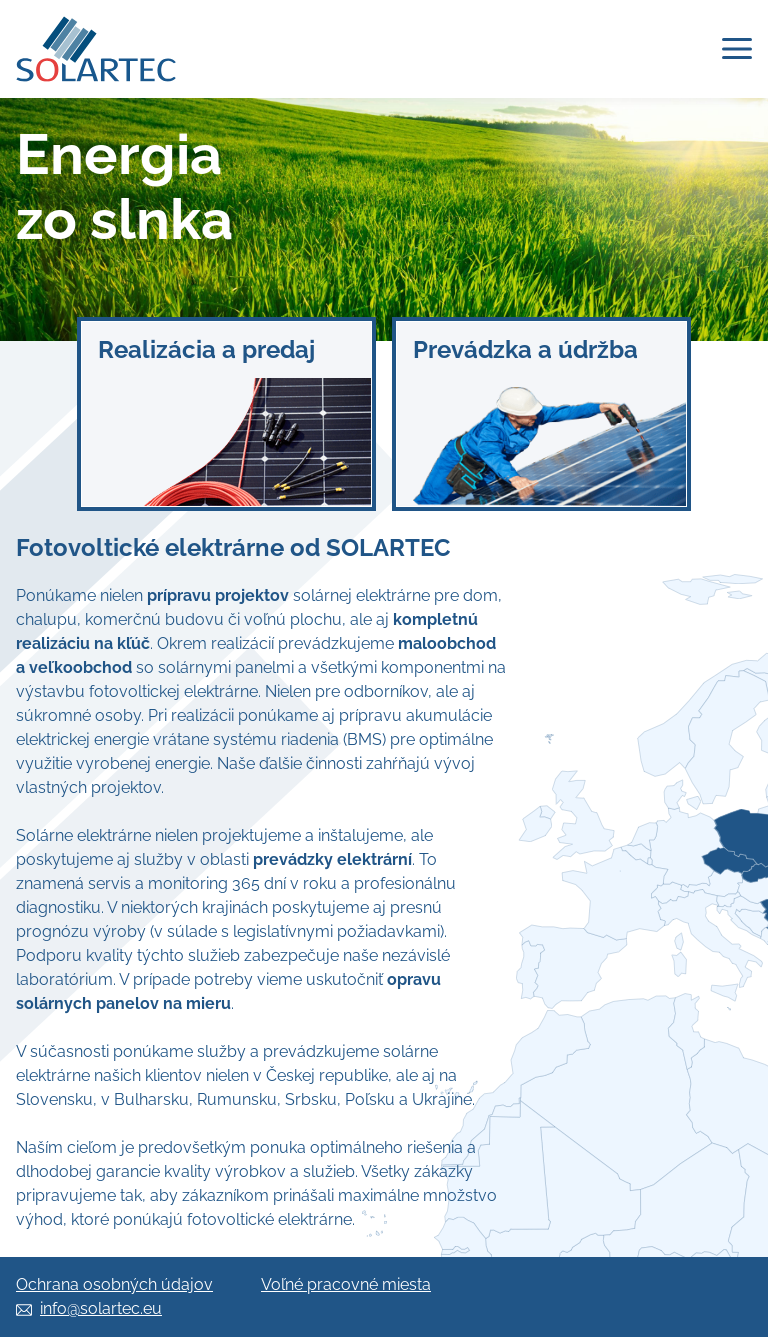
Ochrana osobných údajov (114, 1284)
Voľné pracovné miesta (346, 1284)
